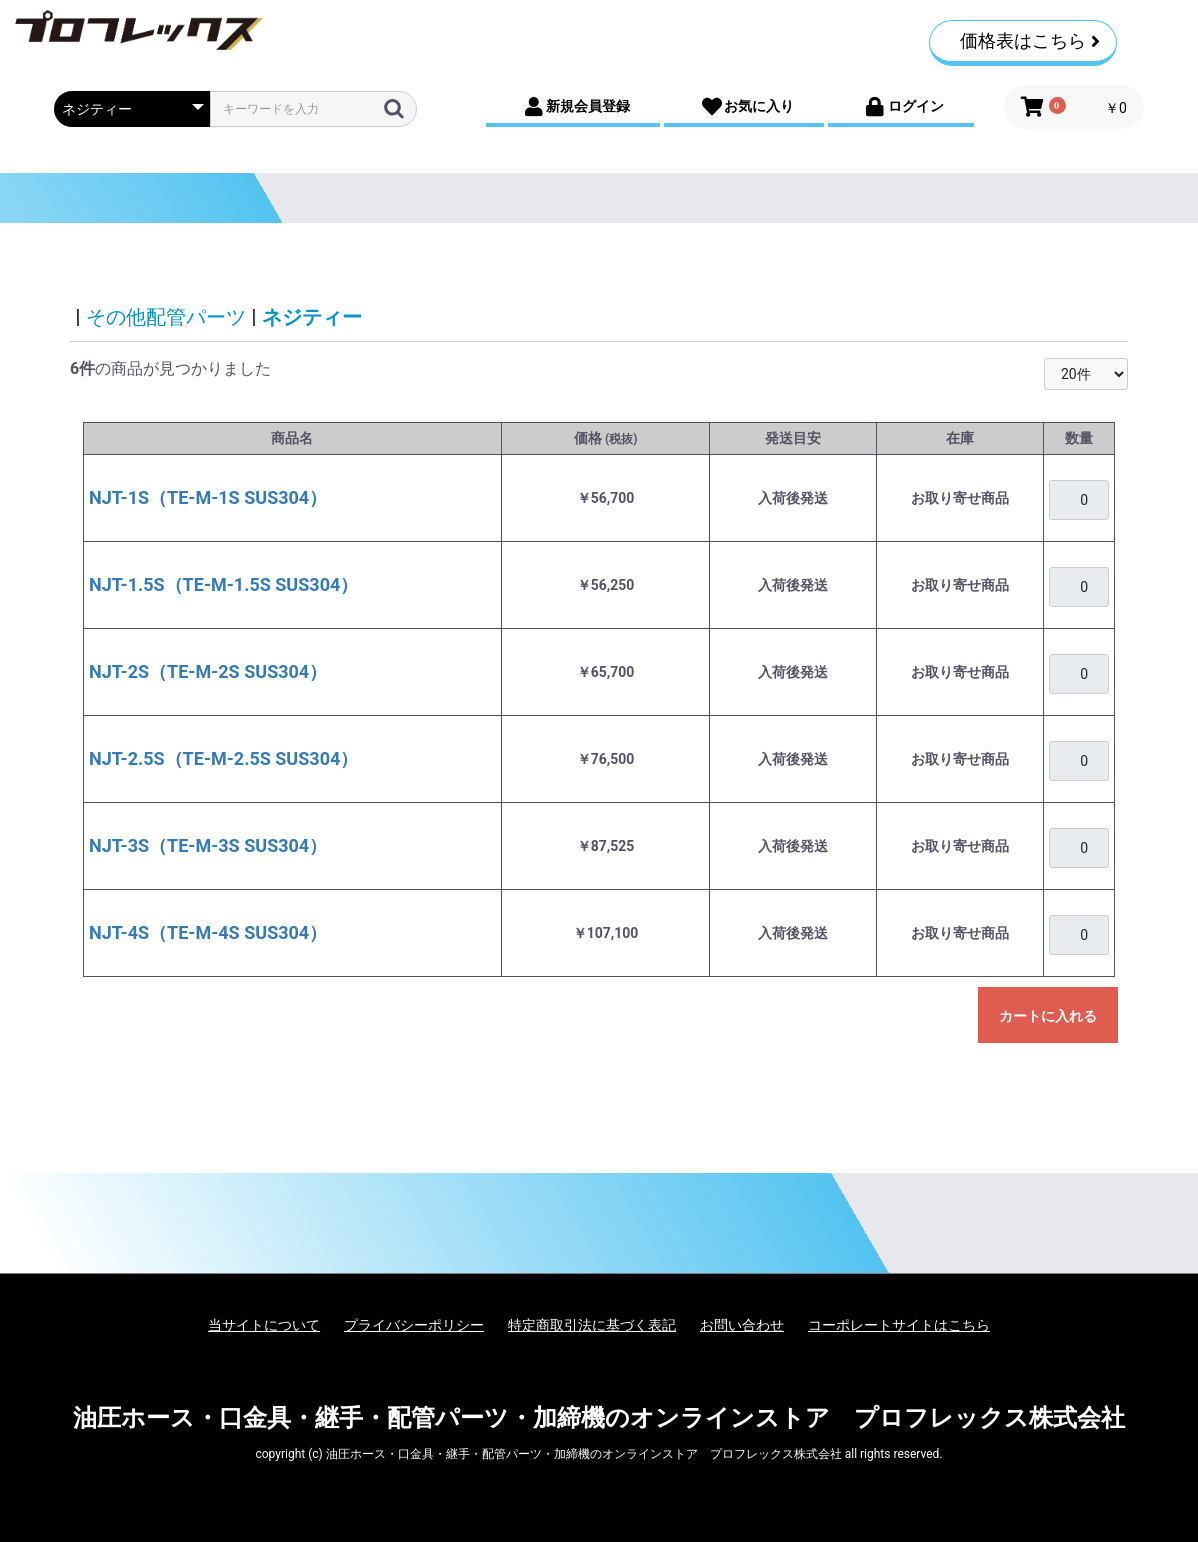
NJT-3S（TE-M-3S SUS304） (208, 845)
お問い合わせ (742, 1325)
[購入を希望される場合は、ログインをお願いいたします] (1079, 500)
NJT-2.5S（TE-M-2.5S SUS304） (223, 758)
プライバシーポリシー (414, 1325)
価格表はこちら (1030, 40)
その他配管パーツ (166, 317)
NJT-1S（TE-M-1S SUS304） (208, 497)
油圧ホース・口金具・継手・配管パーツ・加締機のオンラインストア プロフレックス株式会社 (599, 1418)
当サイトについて (264, 1325)
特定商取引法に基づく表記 (592, 1325)
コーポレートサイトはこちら (899, 1325)
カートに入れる (1048, 1016)
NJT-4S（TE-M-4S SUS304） (208, 932)
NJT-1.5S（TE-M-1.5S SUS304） (223, 584)
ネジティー (312, 317)
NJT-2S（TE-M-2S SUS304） (208, 671)
